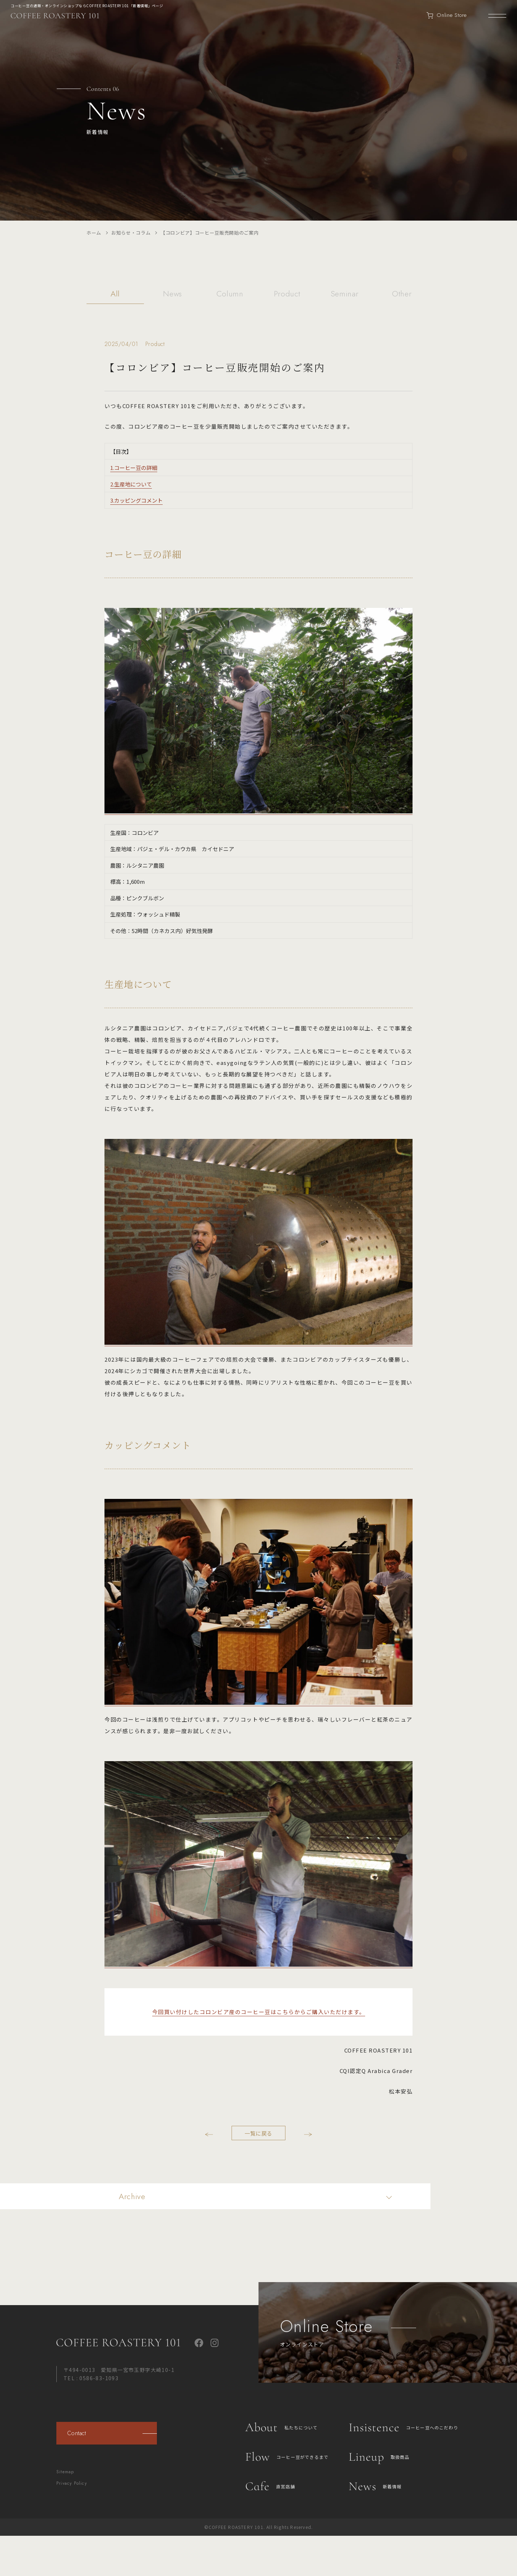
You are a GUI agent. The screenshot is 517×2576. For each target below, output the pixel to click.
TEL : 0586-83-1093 (91, 2378)
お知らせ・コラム (130, 232)
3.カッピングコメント (136, 500)
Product (287, 294)
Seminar (345, 294)
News (172, 294)
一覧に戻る (258, 2133)
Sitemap (65, 2472)
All (115, 294)
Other (401, 294)
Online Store (447, 15)
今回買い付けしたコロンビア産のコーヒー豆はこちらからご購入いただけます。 (258, 2012)
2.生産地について (131, 484)
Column (229, 294)
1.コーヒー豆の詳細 (133, 467)
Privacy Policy (71, 2483)
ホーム (94, 232)
